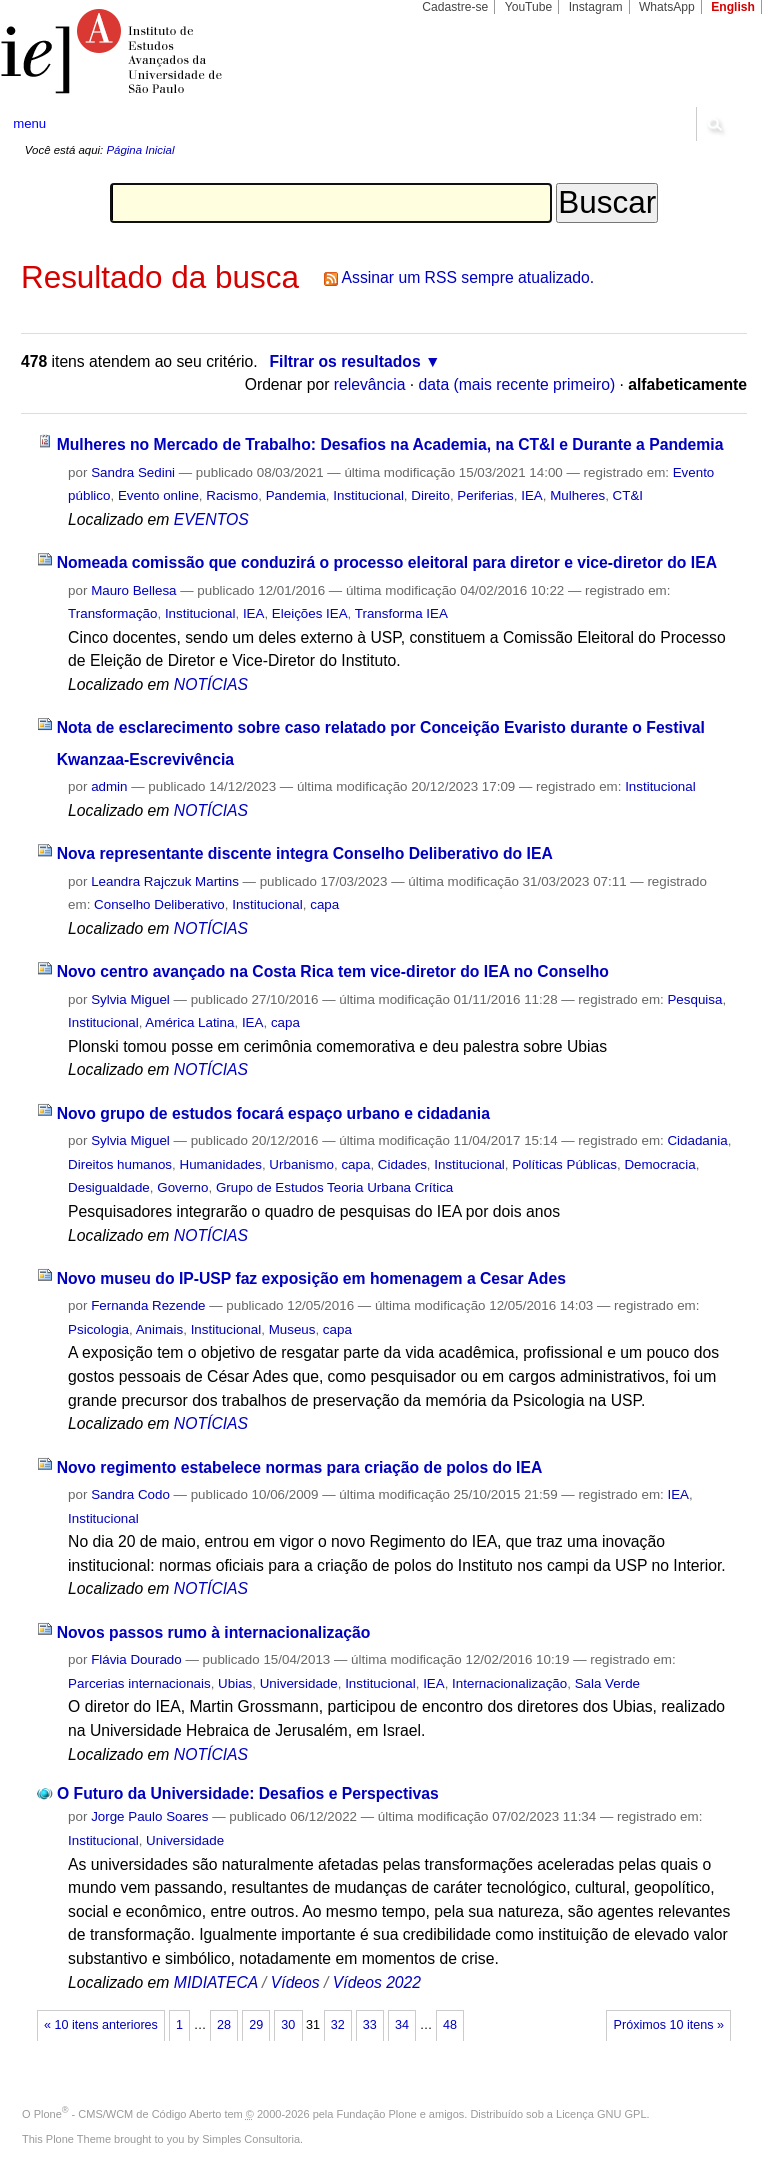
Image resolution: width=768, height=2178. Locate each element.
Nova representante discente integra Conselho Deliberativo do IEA (305, 853)
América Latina (189, 1022)
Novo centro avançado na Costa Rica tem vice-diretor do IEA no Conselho (333, 971)
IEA (532, 495)
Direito (430, 495)
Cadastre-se (455, 7)
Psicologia (98, 1329)
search (714, 124)
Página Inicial (140, 150)
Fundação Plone (377, 2114)
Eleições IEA (310, 613)
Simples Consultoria (251, 2139)
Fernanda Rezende (148, 1305)
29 (256, 2025)
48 (450, 2025)
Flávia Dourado (136, 1659)
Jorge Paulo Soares (149, 1816)
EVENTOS (211, 519)
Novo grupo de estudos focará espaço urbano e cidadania (273, 1113)
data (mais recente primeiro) (517, 384)
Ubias (235, 1683)
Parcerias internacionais (139, 1683)
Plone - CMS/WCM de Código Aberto (128, 2114)
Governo (182, 1187)
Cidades (402, 1164)
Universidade (299, 1683)
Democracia (659, 1164)
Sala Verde (607, 1683)
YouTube (529, 7)
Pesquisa (694, 999)
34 (402, 2025)
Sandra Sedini (133, 472)
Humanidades (220, 1164)
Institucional (368, 495)
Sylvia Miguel (130, 999)
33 (370, 2025)
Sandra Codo (130, 1494)
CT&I (628, 495)
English (733, 7)
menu (29, 123)
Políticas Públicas (564, 1164)
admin (109, 786)
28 (224, 2025)
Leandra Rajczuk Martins (165, 881)
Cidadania (697, 1140)
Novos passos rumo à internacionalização (214, 1632)
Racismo (232, 495)
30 (288, 2025)
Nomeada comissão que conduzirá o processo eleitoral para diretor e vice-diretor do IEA (387, 562)
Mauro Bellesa (133, 590)
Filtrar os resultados (345, 361)
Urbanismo (301, 1164)
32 (338, 2025)
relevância (370, 384)
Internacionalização (509, 1683)
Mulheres (577, 495)
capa (324, 904)
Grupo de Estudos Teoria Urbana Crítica (334, 1187)
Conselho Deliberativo (159, 904)
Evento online (158, 495)
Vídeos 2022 (377, 1982)
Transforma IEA (401, 613)
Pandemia (296, 495)
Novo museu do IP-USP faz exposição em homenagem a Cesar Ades (311, 1278)
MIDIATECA (216, 1982)
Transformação (112, 613)
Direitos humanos (120, 1164)
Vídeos (295, 1982)
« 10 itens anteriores (101, 2025)
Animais (160, 1329)
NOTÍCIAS (211, 684)
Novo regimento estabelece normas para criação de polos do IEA (300, 1467)
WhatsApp (667, 7)
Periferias (485, 495)
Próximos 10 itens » (669, 2025)
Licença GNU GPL (601, 2114)
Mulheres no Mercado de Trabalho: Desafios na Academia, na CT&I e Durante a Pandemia (390, 444)
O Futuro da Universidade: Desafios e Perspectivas (248, 1793)
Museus (292, 1329)
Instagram (596, 7)
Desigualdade (109, 1187)
